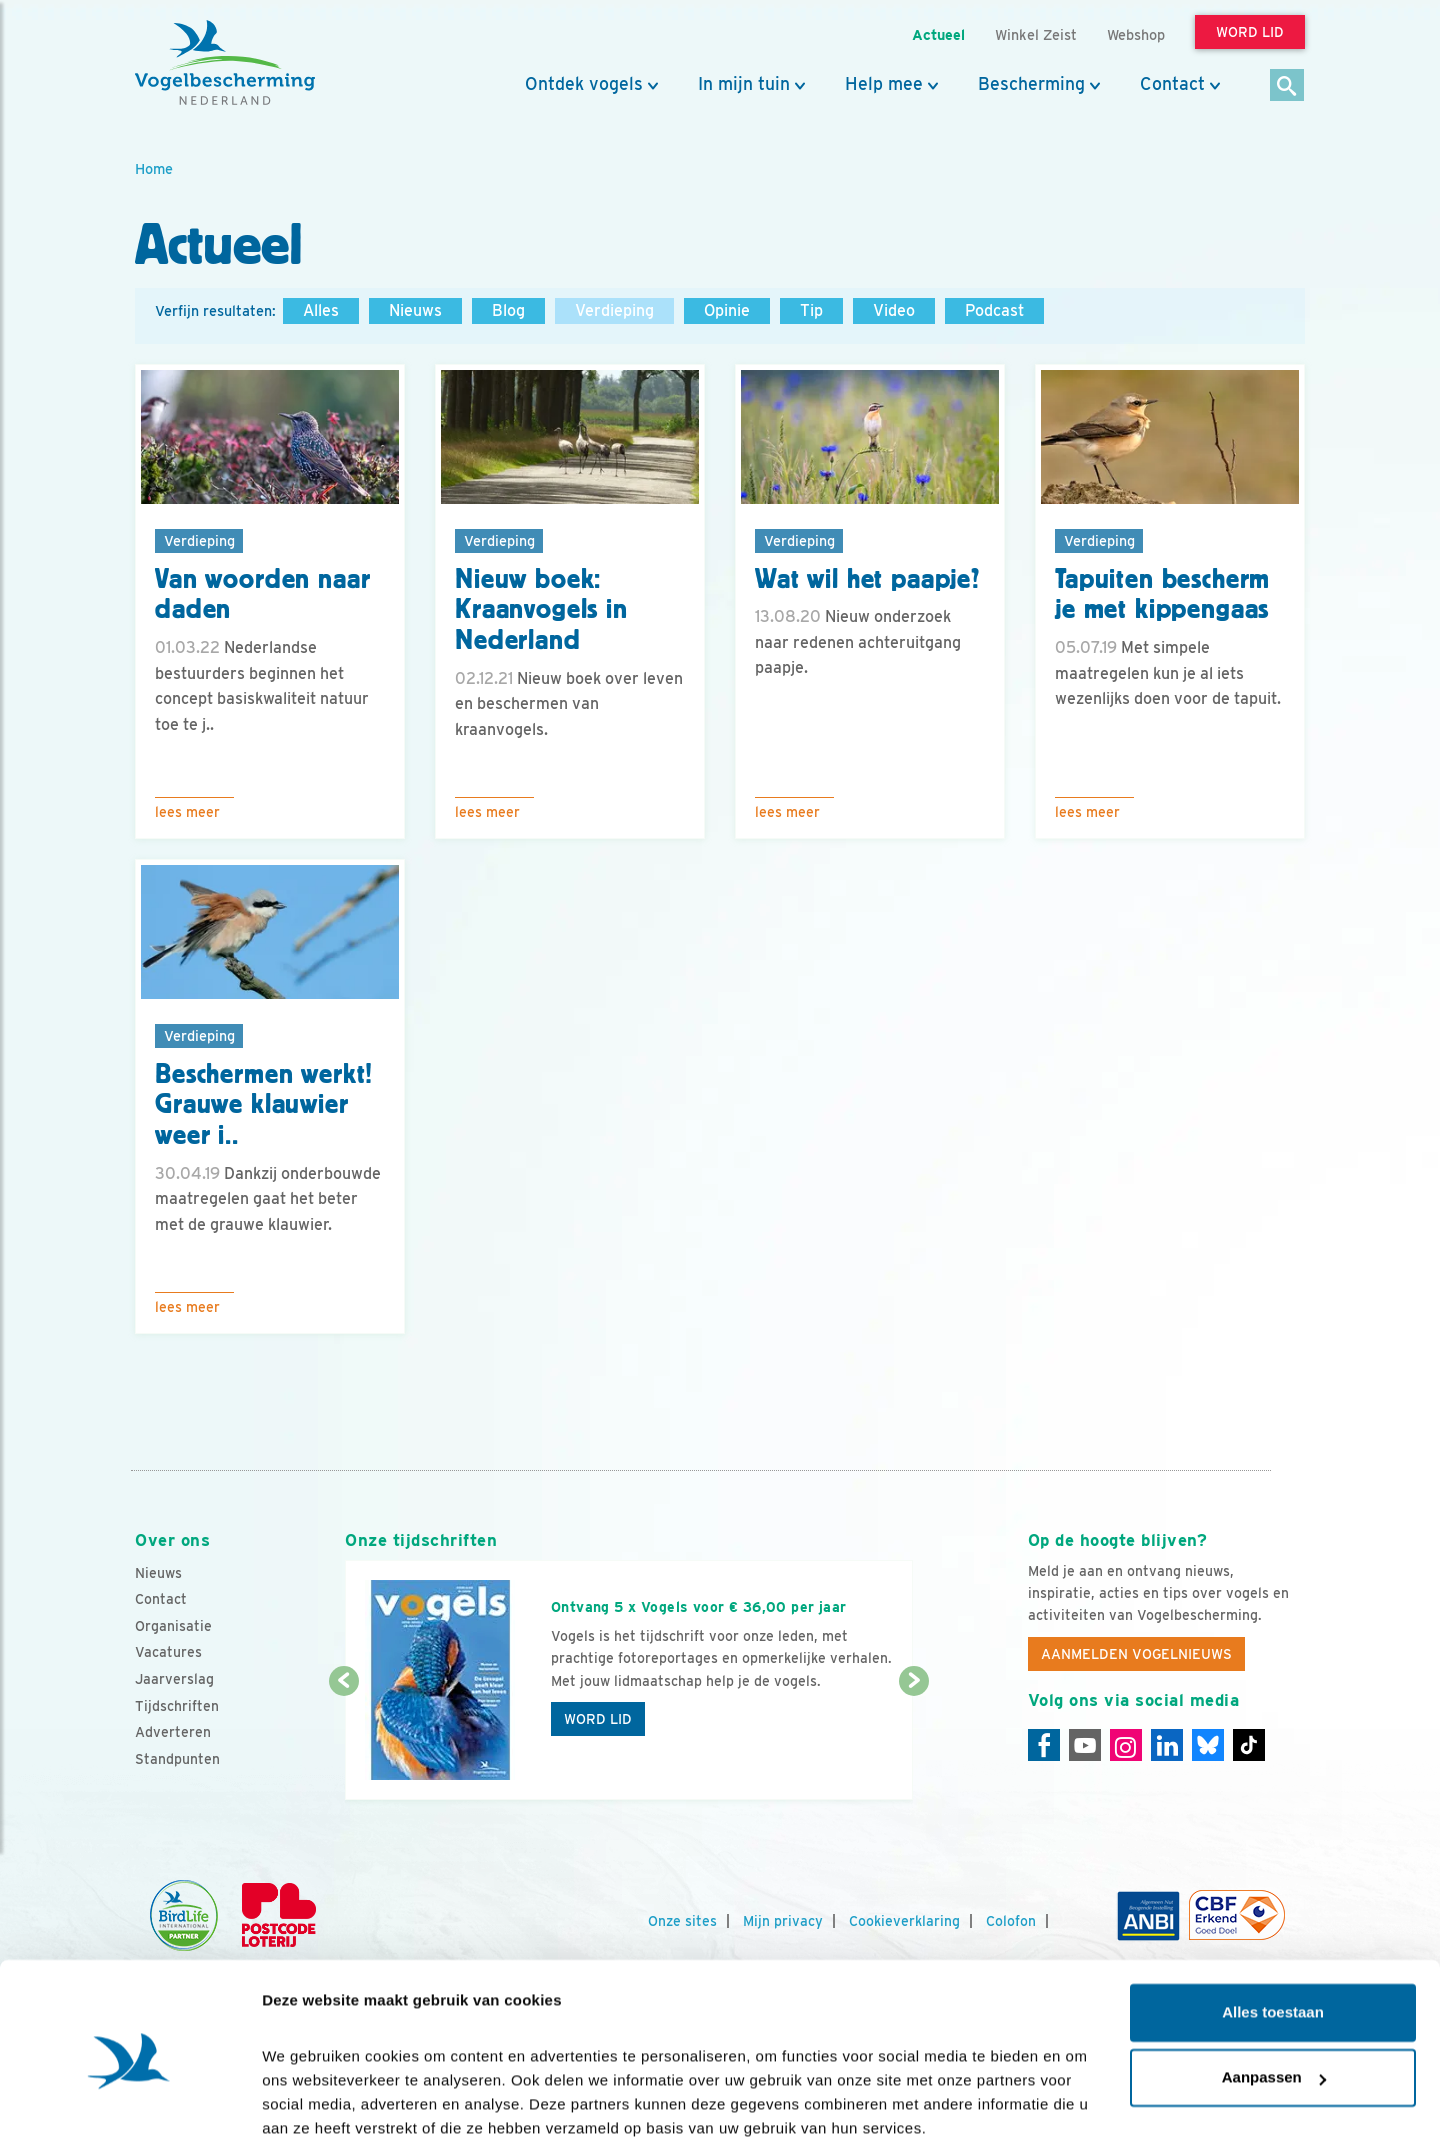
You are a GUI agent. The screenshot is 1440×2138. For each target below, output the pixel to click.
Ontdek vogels (584, 84)
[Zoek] (1287, 86)
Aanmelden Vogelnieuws (1136, 1654)
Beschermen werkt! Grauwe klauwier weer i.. (264, 1105)
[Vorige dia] (343, 1742)
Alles (321, 310)
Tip (811, 310)
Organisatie (173, 1626)
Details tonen (309, 2098)
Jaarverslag (174, 1679)
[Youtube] (1085, 1745)
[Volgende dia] (913, 1742)
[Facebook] (1044, 1745)
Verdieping (614, 310)
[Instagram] (1126, 1745)
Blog (508, 310)
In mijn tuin (744, 84)
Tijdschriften (177, 1706)
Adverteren (173, 1732)
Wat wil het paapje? (867, 579)
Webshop (1136, 34)
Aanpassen (1274, 1992)
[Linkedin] (1167, 1745)
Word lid (598, 1719)
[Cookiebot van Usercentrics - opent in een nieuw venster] (129, 2099)
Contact (1172, 84)
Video (894, 310)
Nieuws (415, 310)
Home (154, 168)
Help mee (884, 84)
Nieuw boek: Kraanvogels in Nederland (541, 610)
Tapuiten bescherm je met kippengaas (1162, 594)
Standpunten (177, 1759)
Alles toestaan (1273, 1927)
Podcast (994, 310)
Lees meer (187, 812)
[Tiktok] (1249, 1745)
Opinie (727, 310)
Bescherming (1031, 84)
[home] (225, 63)
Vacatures (168, 1652)
